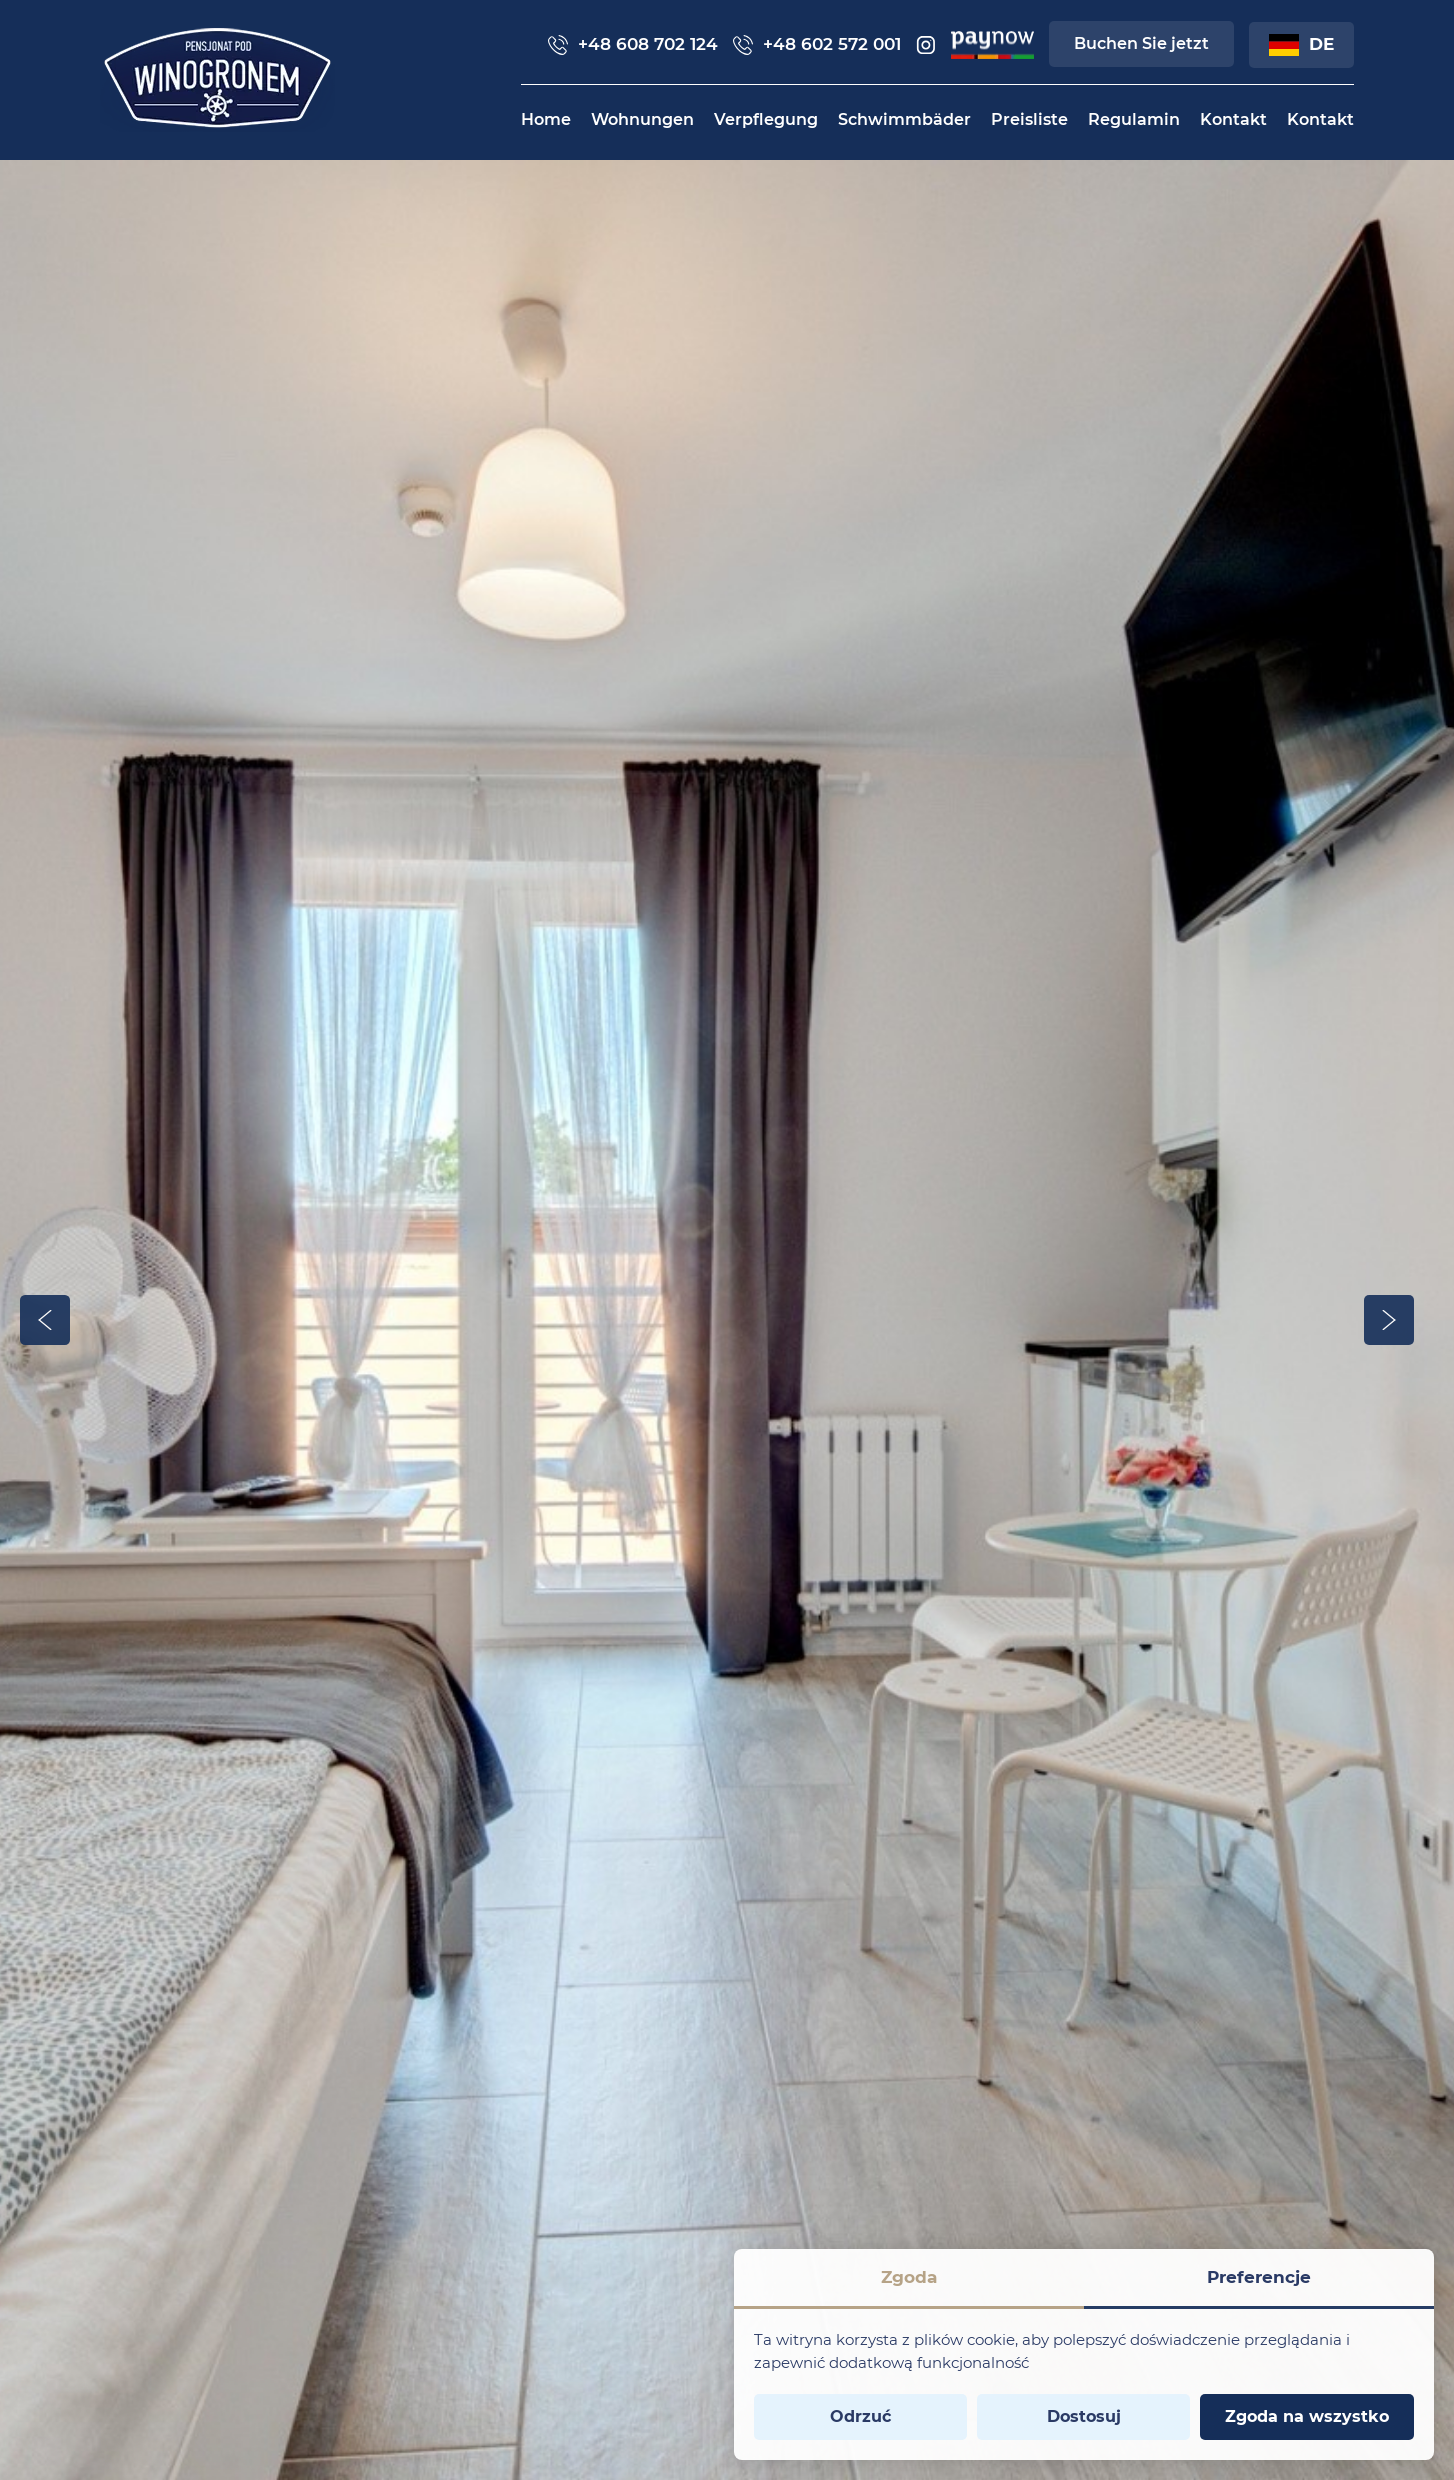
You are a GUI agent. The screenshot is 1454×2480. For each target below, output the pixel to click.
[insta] (926, 45)
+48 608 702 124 (633, 44)
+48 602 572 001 (817, 44)
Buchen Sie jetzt (1141, 43)
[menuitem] (546, 119)
